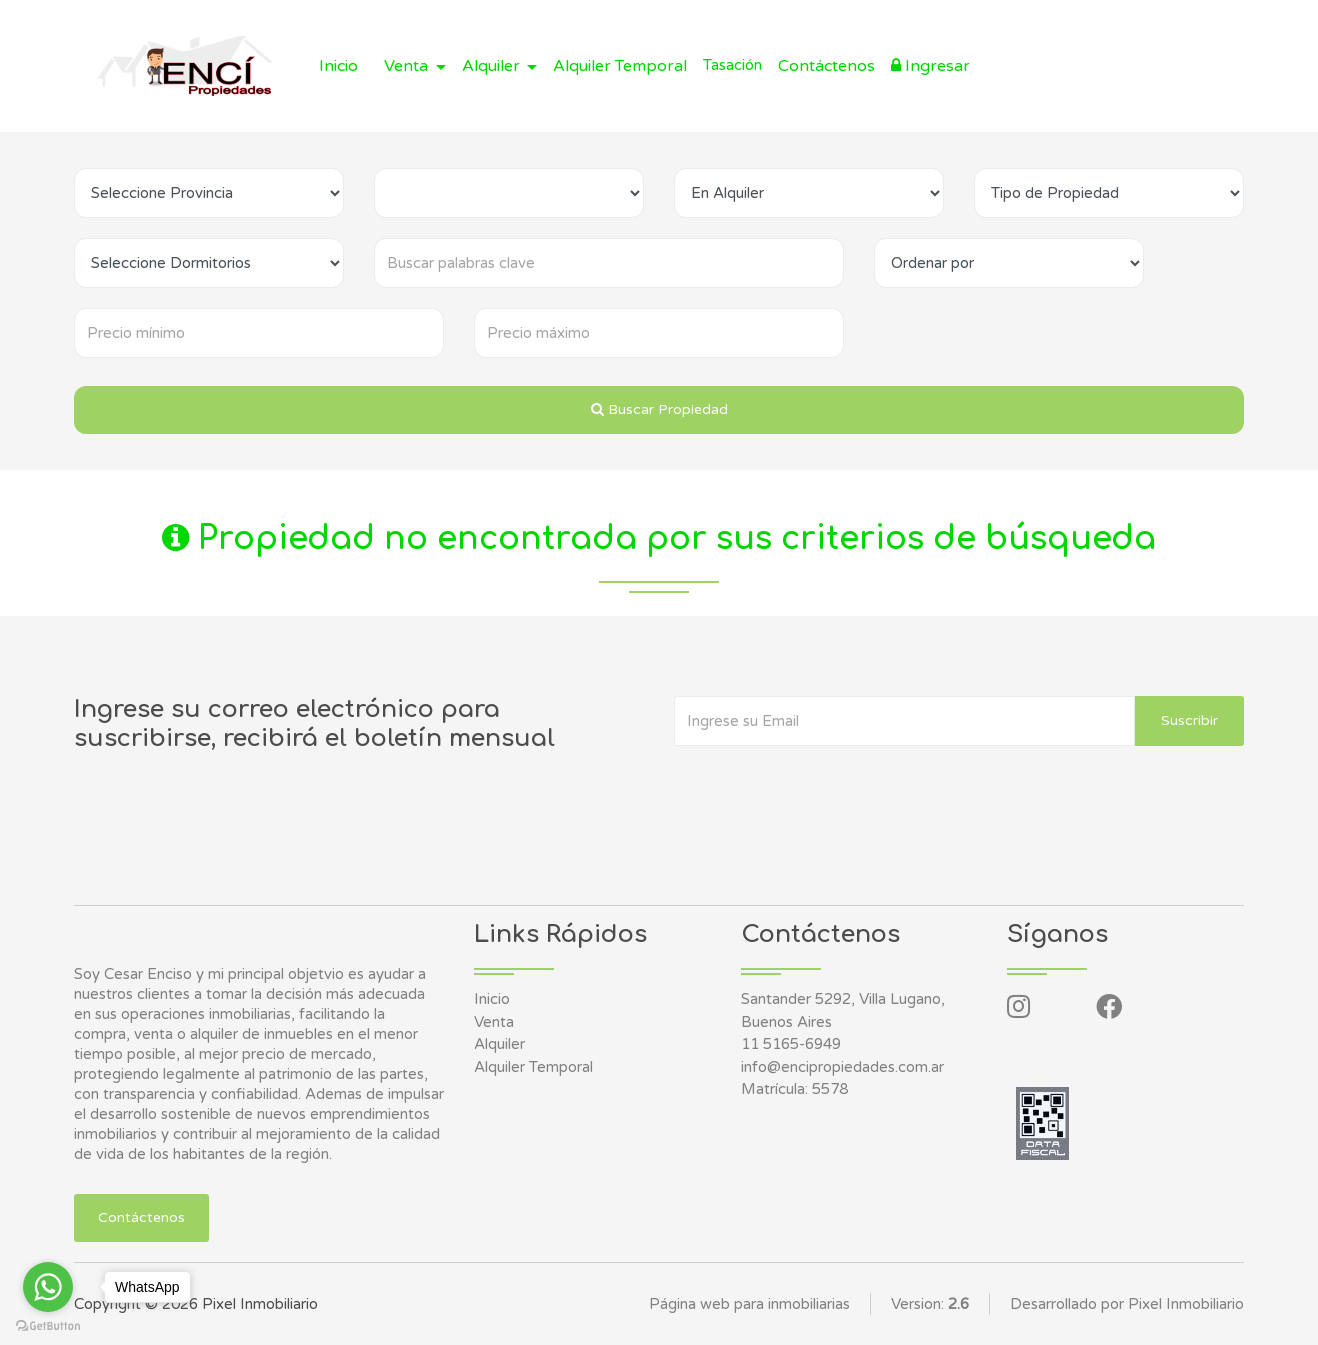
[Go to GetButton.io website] (48, 1325)
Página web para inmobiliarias (749, 1304)
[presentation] (826, 786)
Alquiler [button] (493, 66)
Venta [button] (408, 66)
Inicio (338, 66)
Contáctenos (826, 66)
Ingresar (930, 66)
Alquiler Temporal (620, 66)
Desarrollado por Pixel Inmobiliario (1127, 1304)
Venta (494, 1022)
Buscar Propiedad (659, 409)
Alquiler (499, 1044)
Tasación (732, 65)
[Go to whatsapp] (48, 1287)
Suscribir (1189, 720)
